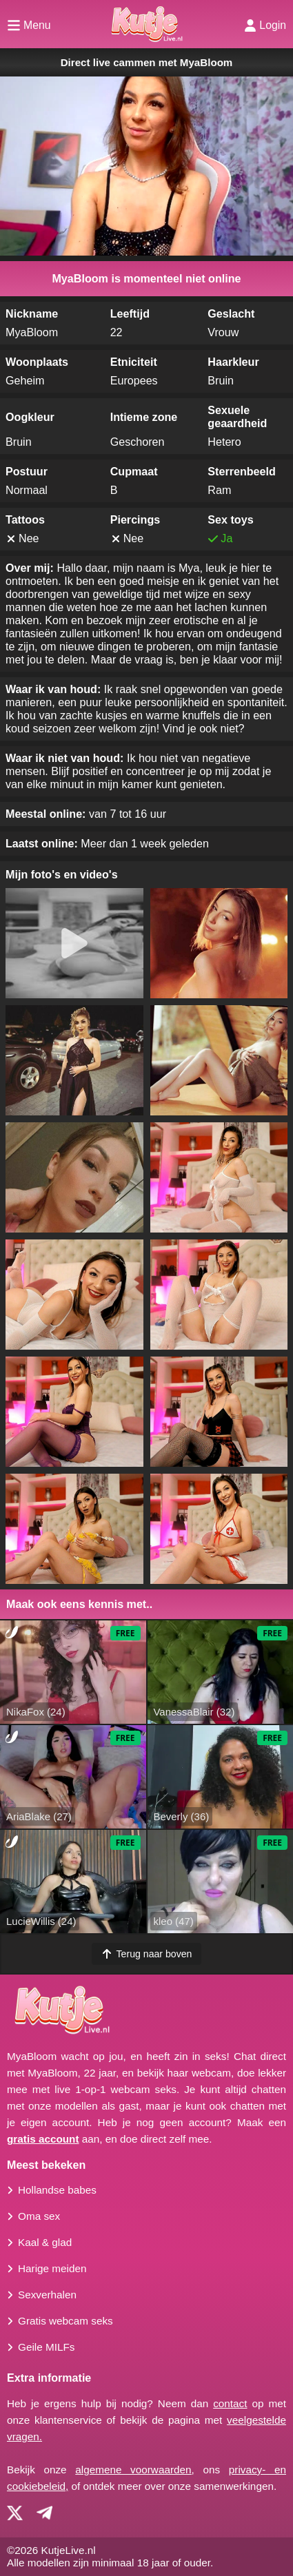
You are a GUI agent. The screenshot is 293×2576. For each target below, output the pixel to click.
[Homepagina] (146, 24)
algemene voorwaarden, (134, 2469)
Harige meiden (52, 2268)
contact (230, 2403)
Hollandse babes (57, 2190)
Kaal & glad (45, 2242)
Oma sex (39, 2216)
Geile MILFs (46, 2347)
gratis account (43, 2139)
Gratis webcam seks (65, 2321)
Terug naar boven (146, 1953)
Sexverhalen (47, 2294)
